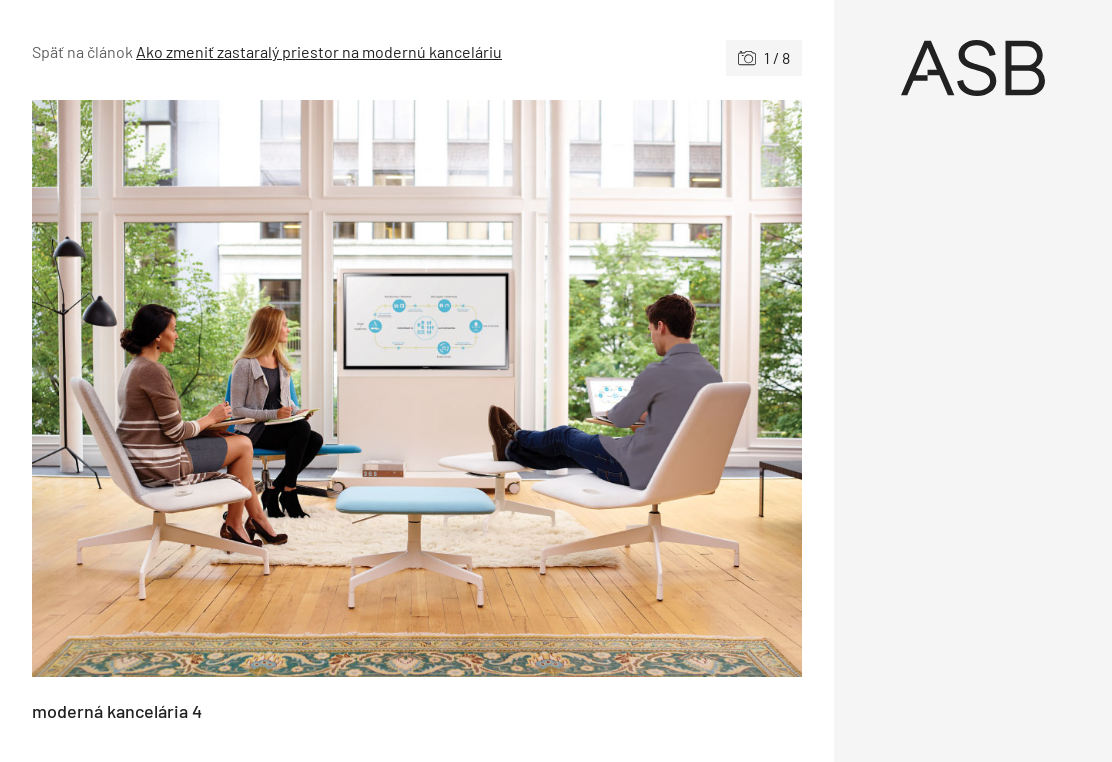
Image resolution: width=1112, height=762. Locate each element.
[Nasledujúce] (609, 388)
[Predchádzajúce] (224, 388)
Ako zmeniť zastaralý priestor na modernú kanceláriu (319, 51)
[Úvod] (973, 68)
